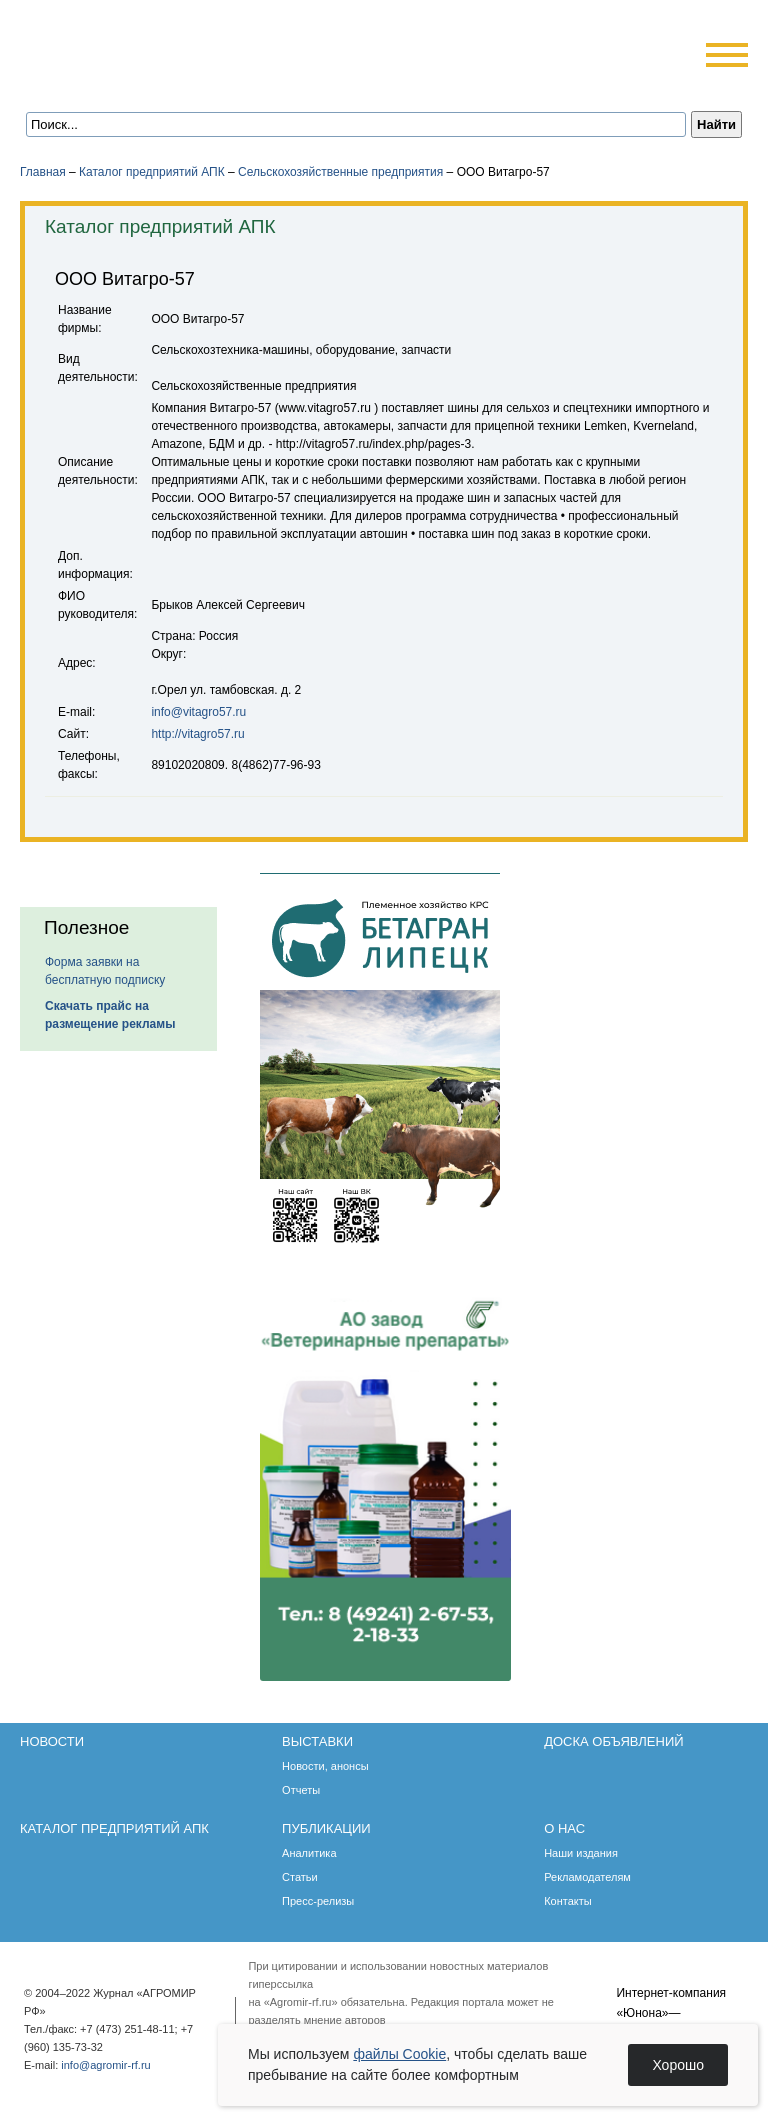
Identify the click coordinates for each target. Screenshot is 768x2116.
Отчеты (301, 1790)
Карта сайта (166, 82)
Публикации (326, 1828)
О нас (564, 1828)
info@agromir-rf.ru (105, 2065)
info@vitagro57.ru (198, 712)
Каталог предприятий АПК (152, 172)
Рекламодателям (587, 1877)
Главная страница (112, 82)
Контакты (568, 1901)
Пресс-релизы (318, 1901)
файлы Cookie (399, 2054)
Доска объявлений (613, 1741)
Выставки (317, 1741)
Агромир (148, 46)
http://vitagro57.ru (197, 734)
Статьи (300, 1877)
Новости (52, 1741)
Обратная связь (139, 82)
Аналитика (309, 1853)
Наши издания (581, 1853)
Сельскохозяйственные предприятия (340, 172)
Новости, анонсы (325, 1766)
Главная (43, 172)
